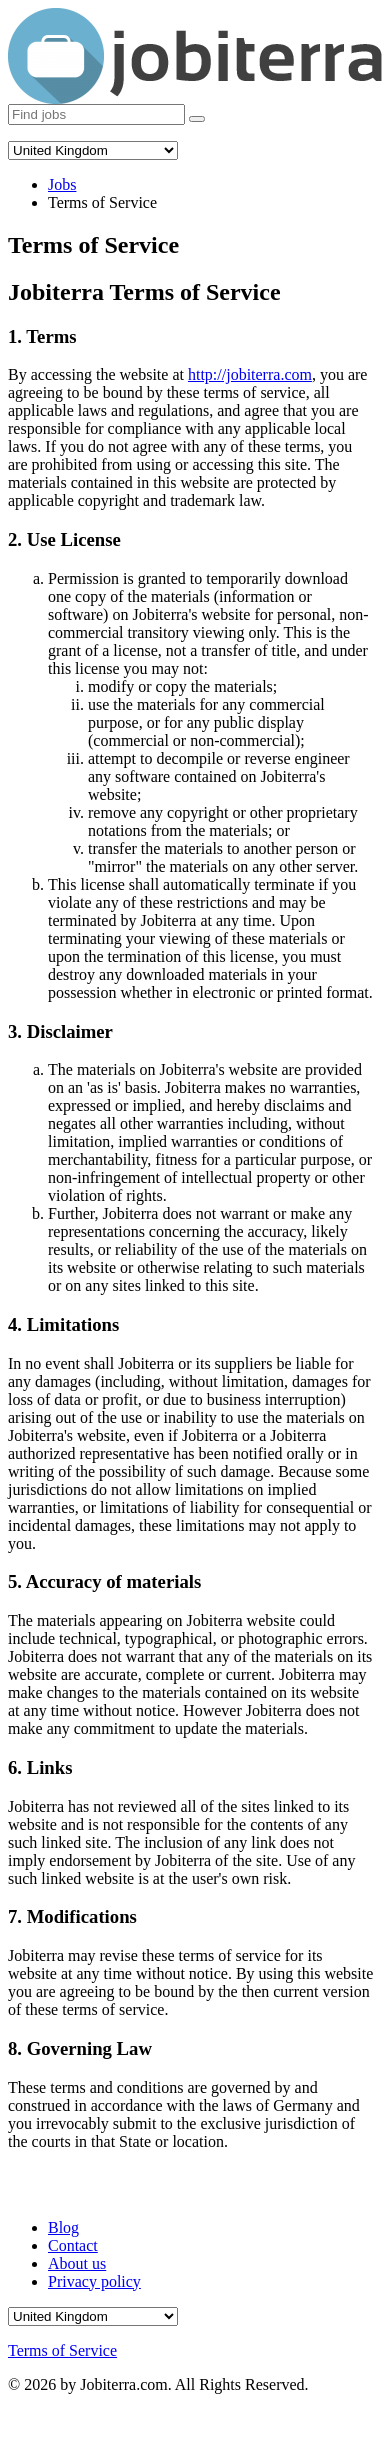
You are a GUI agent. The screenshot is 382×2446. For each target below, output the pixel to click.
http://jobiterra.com (250, 374)
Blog (63, 2227)
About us (77, 2263)
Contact (73, 2245)
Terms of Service (62, 2350)
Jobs (62, 184)
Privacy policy (94, 2281)
